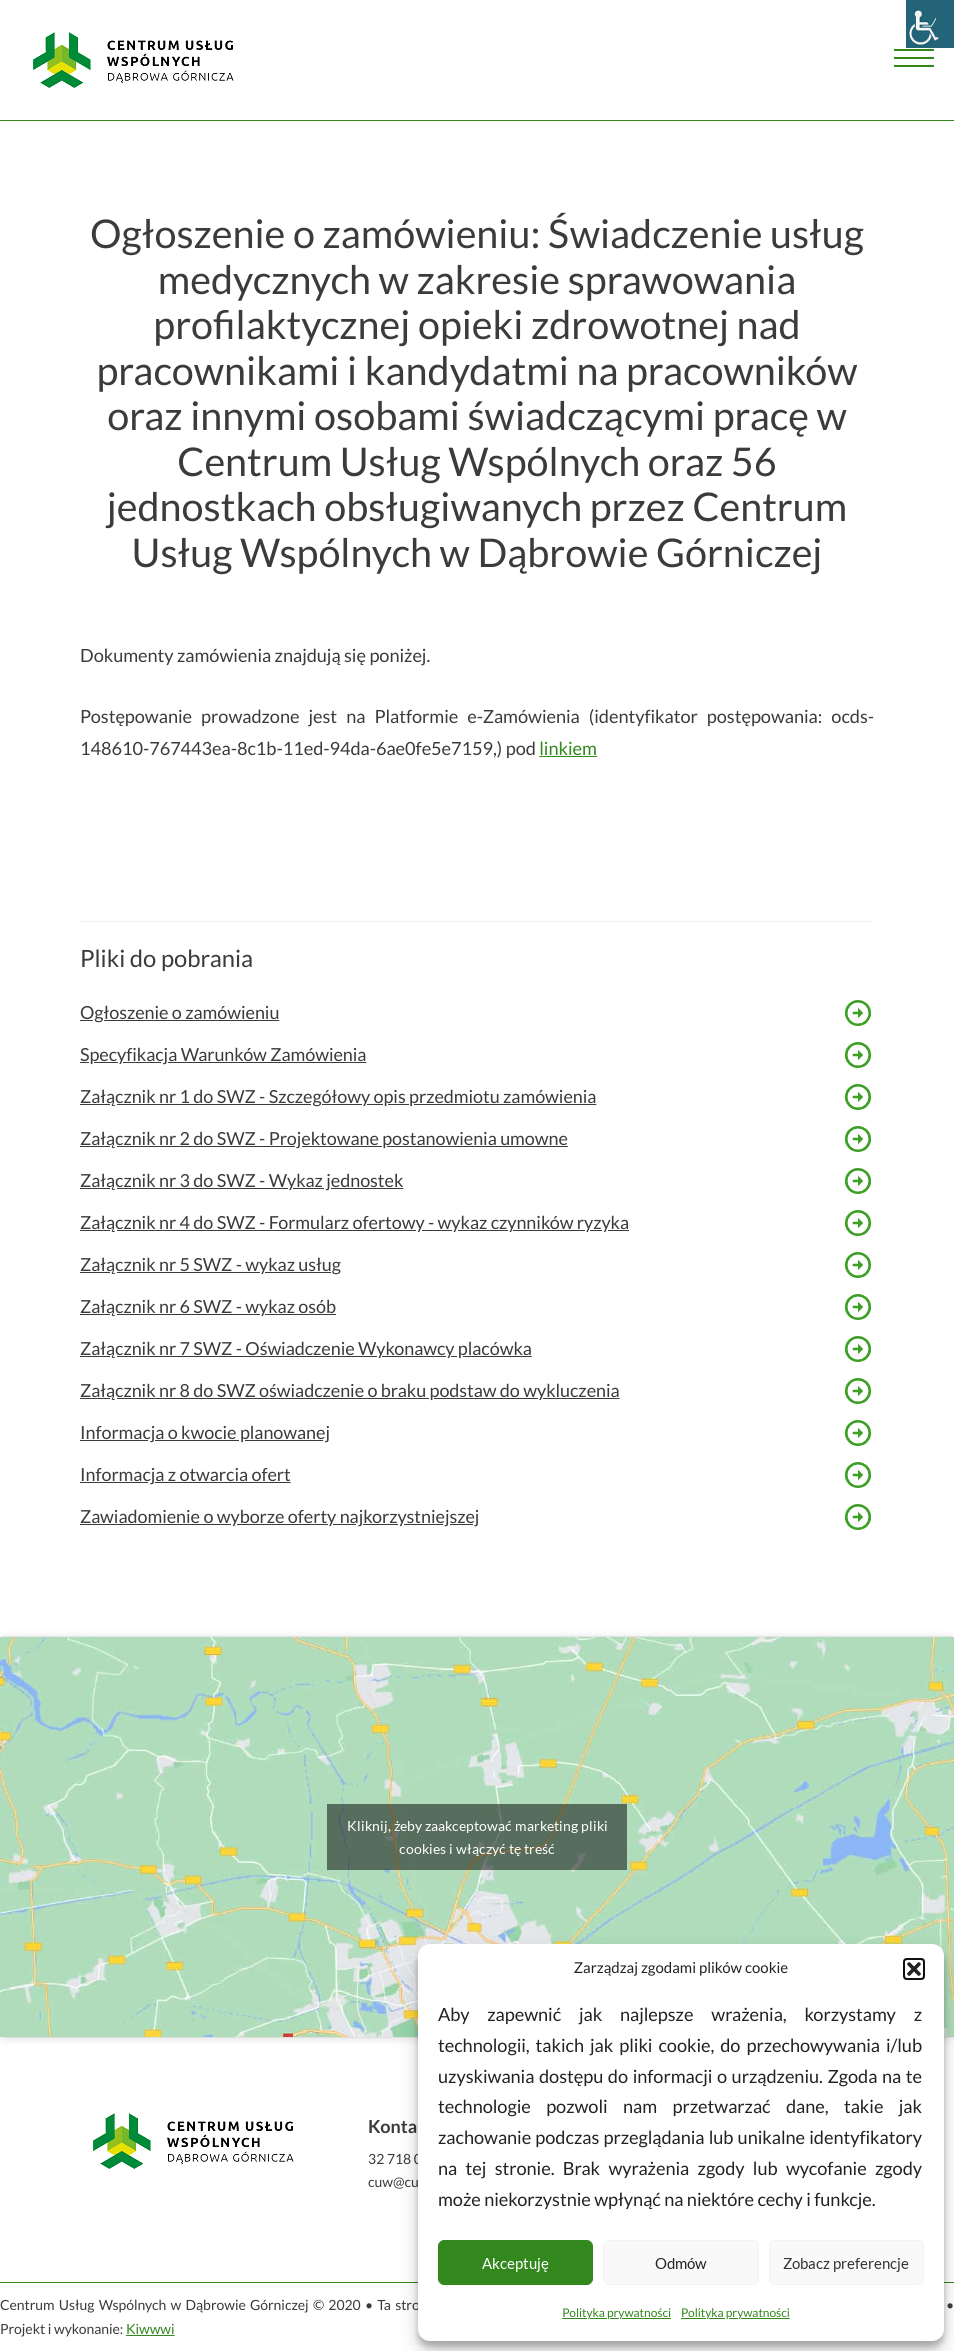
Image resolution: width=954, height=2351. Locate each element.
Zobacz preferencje (846, 2263)
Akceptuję (515, 2263)
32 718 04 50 (408, 2158)
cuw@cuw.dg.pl (414, 2181)
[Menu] (914, 60)
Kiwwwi (150, 2328)
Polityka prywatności (616, 2312)
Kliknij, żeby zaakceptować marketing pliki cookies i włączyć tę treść (477, 1837)
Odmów (680, 2263)
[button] (914, 1969)
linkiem (568, 748)
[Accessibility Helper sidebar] (930, 24)
